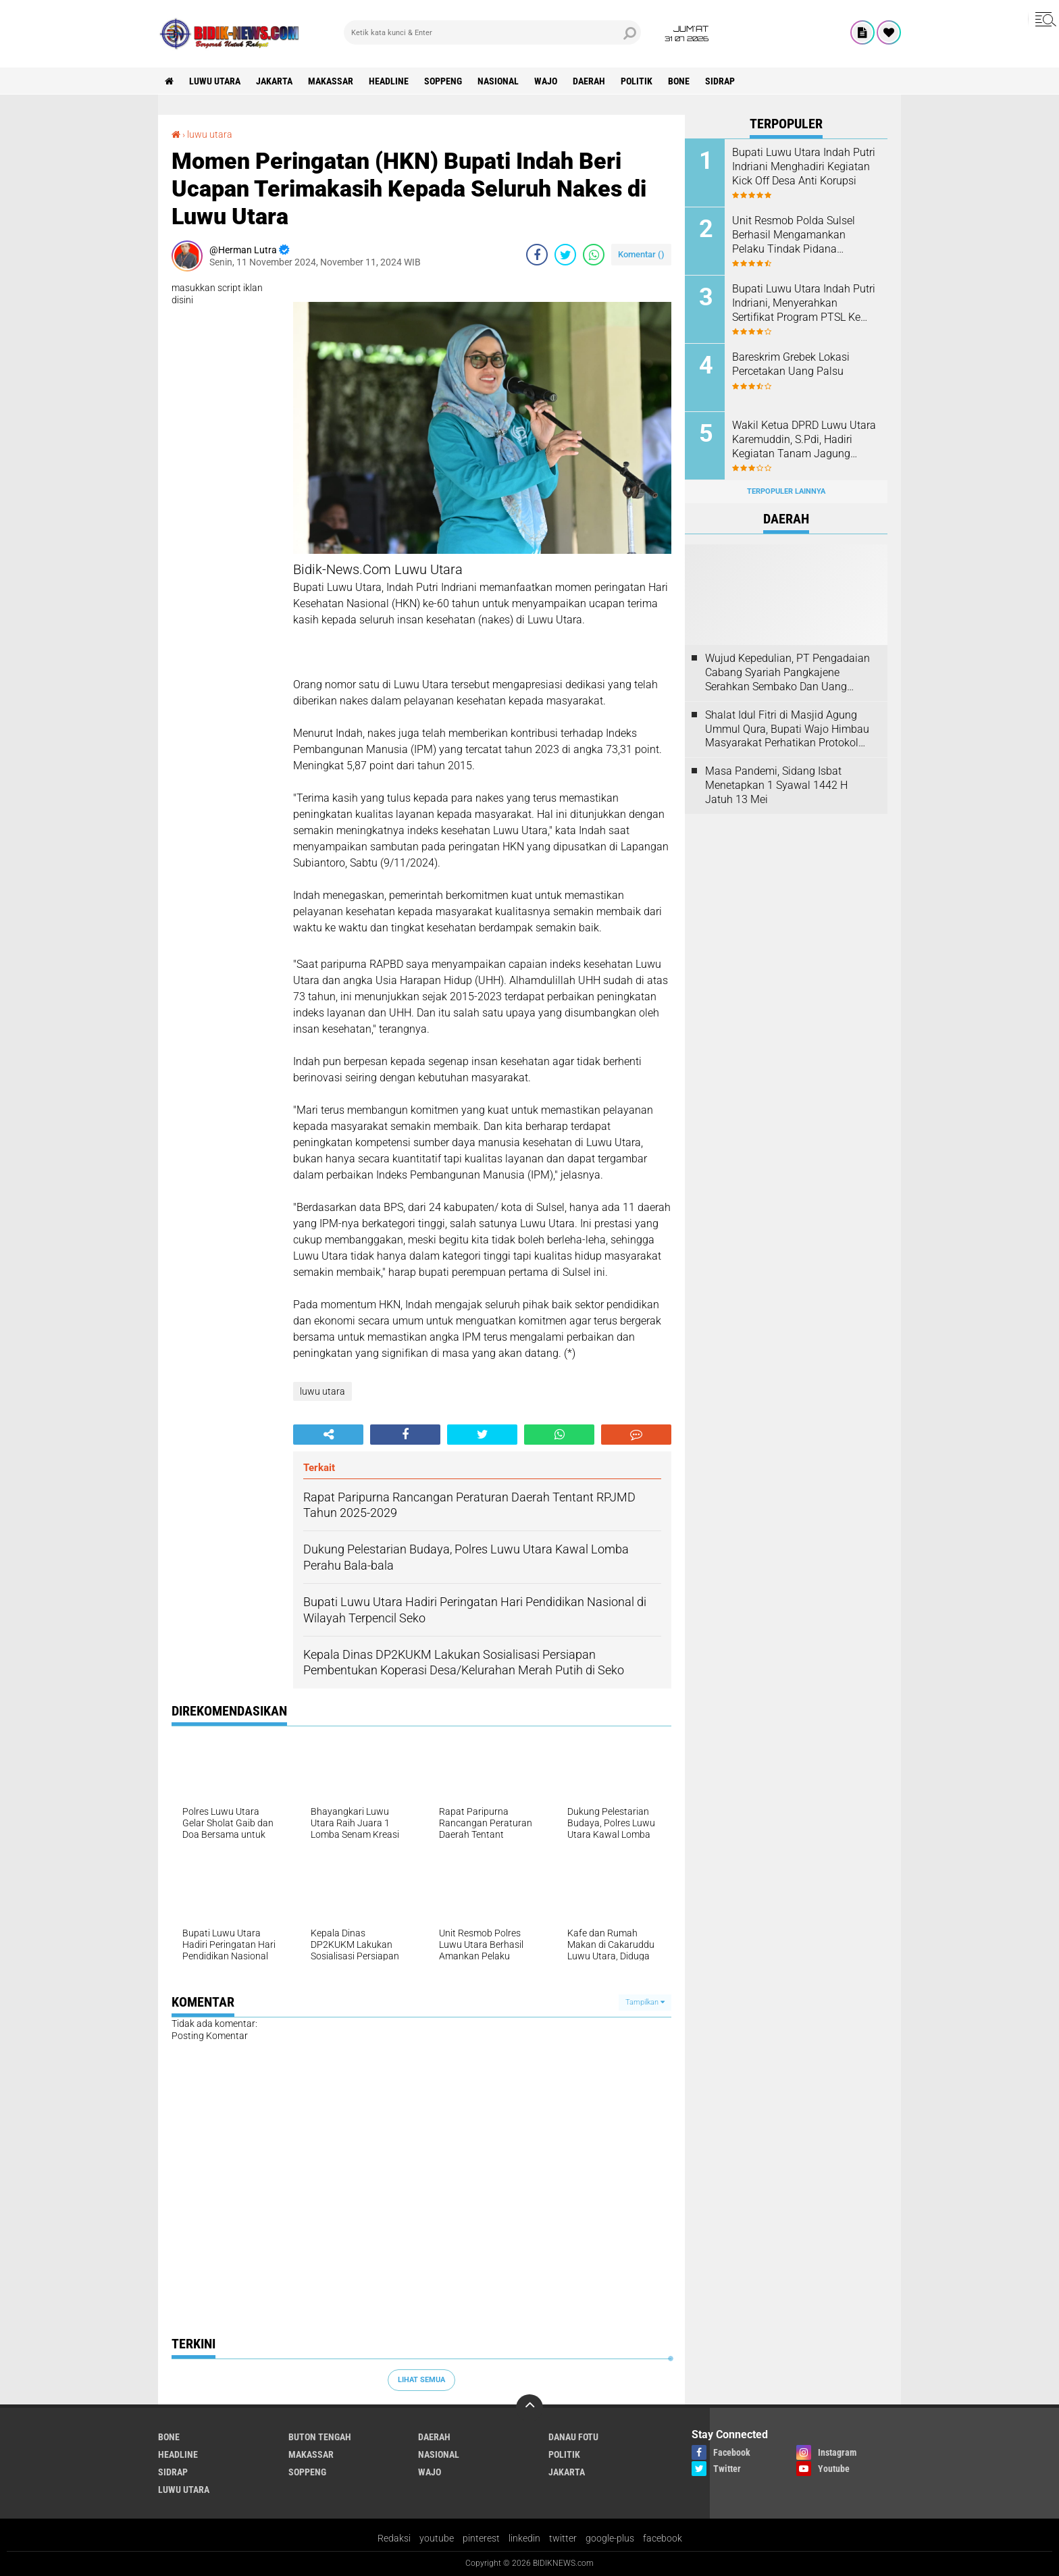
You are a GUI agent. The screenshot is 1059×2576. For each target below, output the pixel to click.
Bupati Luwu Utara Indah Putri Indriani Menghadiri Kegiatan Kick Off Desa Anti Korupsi (803, 166)
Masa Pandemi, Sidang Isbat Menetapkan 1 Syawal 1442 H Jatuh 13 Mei (776, 785)
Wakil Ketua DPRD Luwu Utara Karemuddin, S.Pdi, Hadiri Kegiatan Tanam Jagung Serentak (804, 440)
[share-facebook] (537, 254)
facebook (662, 2538)
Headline (389, 81)
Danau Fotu (573, 2436)
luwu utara (214, 81)
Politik (636, 81)
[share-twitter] (565, 254)
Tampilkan (645, 2002)
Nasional (498, 81)
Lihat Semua (421, 2379)
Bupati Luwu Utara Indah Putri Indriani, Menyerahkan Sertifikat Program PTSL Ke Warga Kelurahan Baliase (803, 303)
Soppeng (443, 81)
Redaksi (394, 2538)
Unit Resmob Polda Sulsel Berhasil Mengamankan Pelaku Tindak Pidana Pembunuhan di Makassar (795, 235)
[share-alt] (328, 1434)
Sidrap (720, 81)
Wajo (545, 81)
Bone (679, 81)
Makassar (330, 81)
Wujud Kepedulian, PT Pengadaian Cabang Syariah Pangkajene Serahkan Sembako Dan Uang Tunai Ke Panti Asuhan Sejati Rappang (787, 673)
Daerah (589, 81)
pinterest (481, 2538)
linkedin (524, 2538)
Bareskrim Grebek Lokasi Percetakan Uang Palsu (791, 364)
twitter (563, 2538)
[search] (492, 32)
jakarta (274, 81)
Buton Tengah (319, 2436)
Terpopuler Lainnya (786, 491)
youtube (436, 2538)
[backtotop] (529, 2407)
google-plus (610, 2538)
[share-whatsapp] (593, 254)
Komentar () (641, 254)
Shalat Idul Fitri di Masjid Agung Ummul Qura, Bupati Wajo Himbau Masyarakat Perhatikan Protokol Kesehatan (787, 729)
